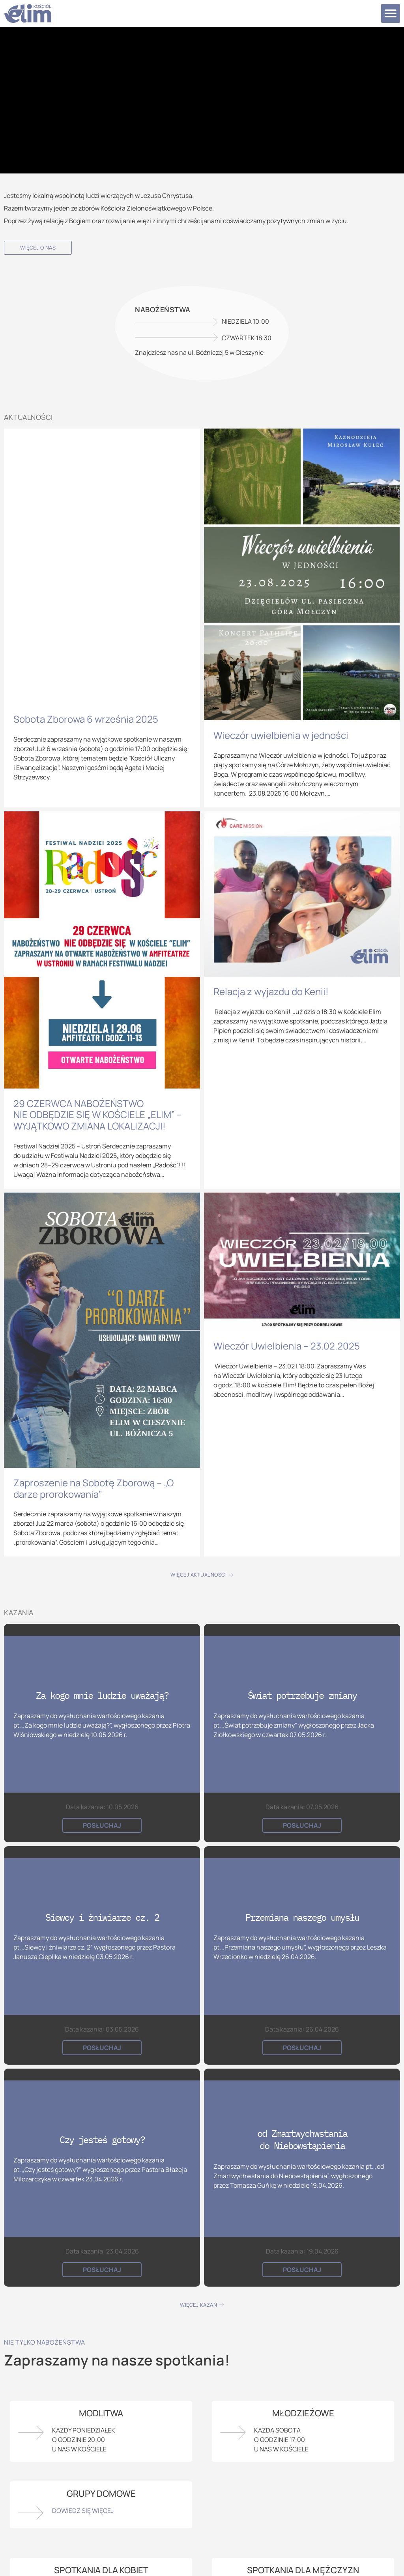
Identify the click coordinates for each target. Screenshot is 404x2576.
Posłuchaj (102, 1825)
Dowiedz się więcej (83, 2510)
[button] (390, 13)
